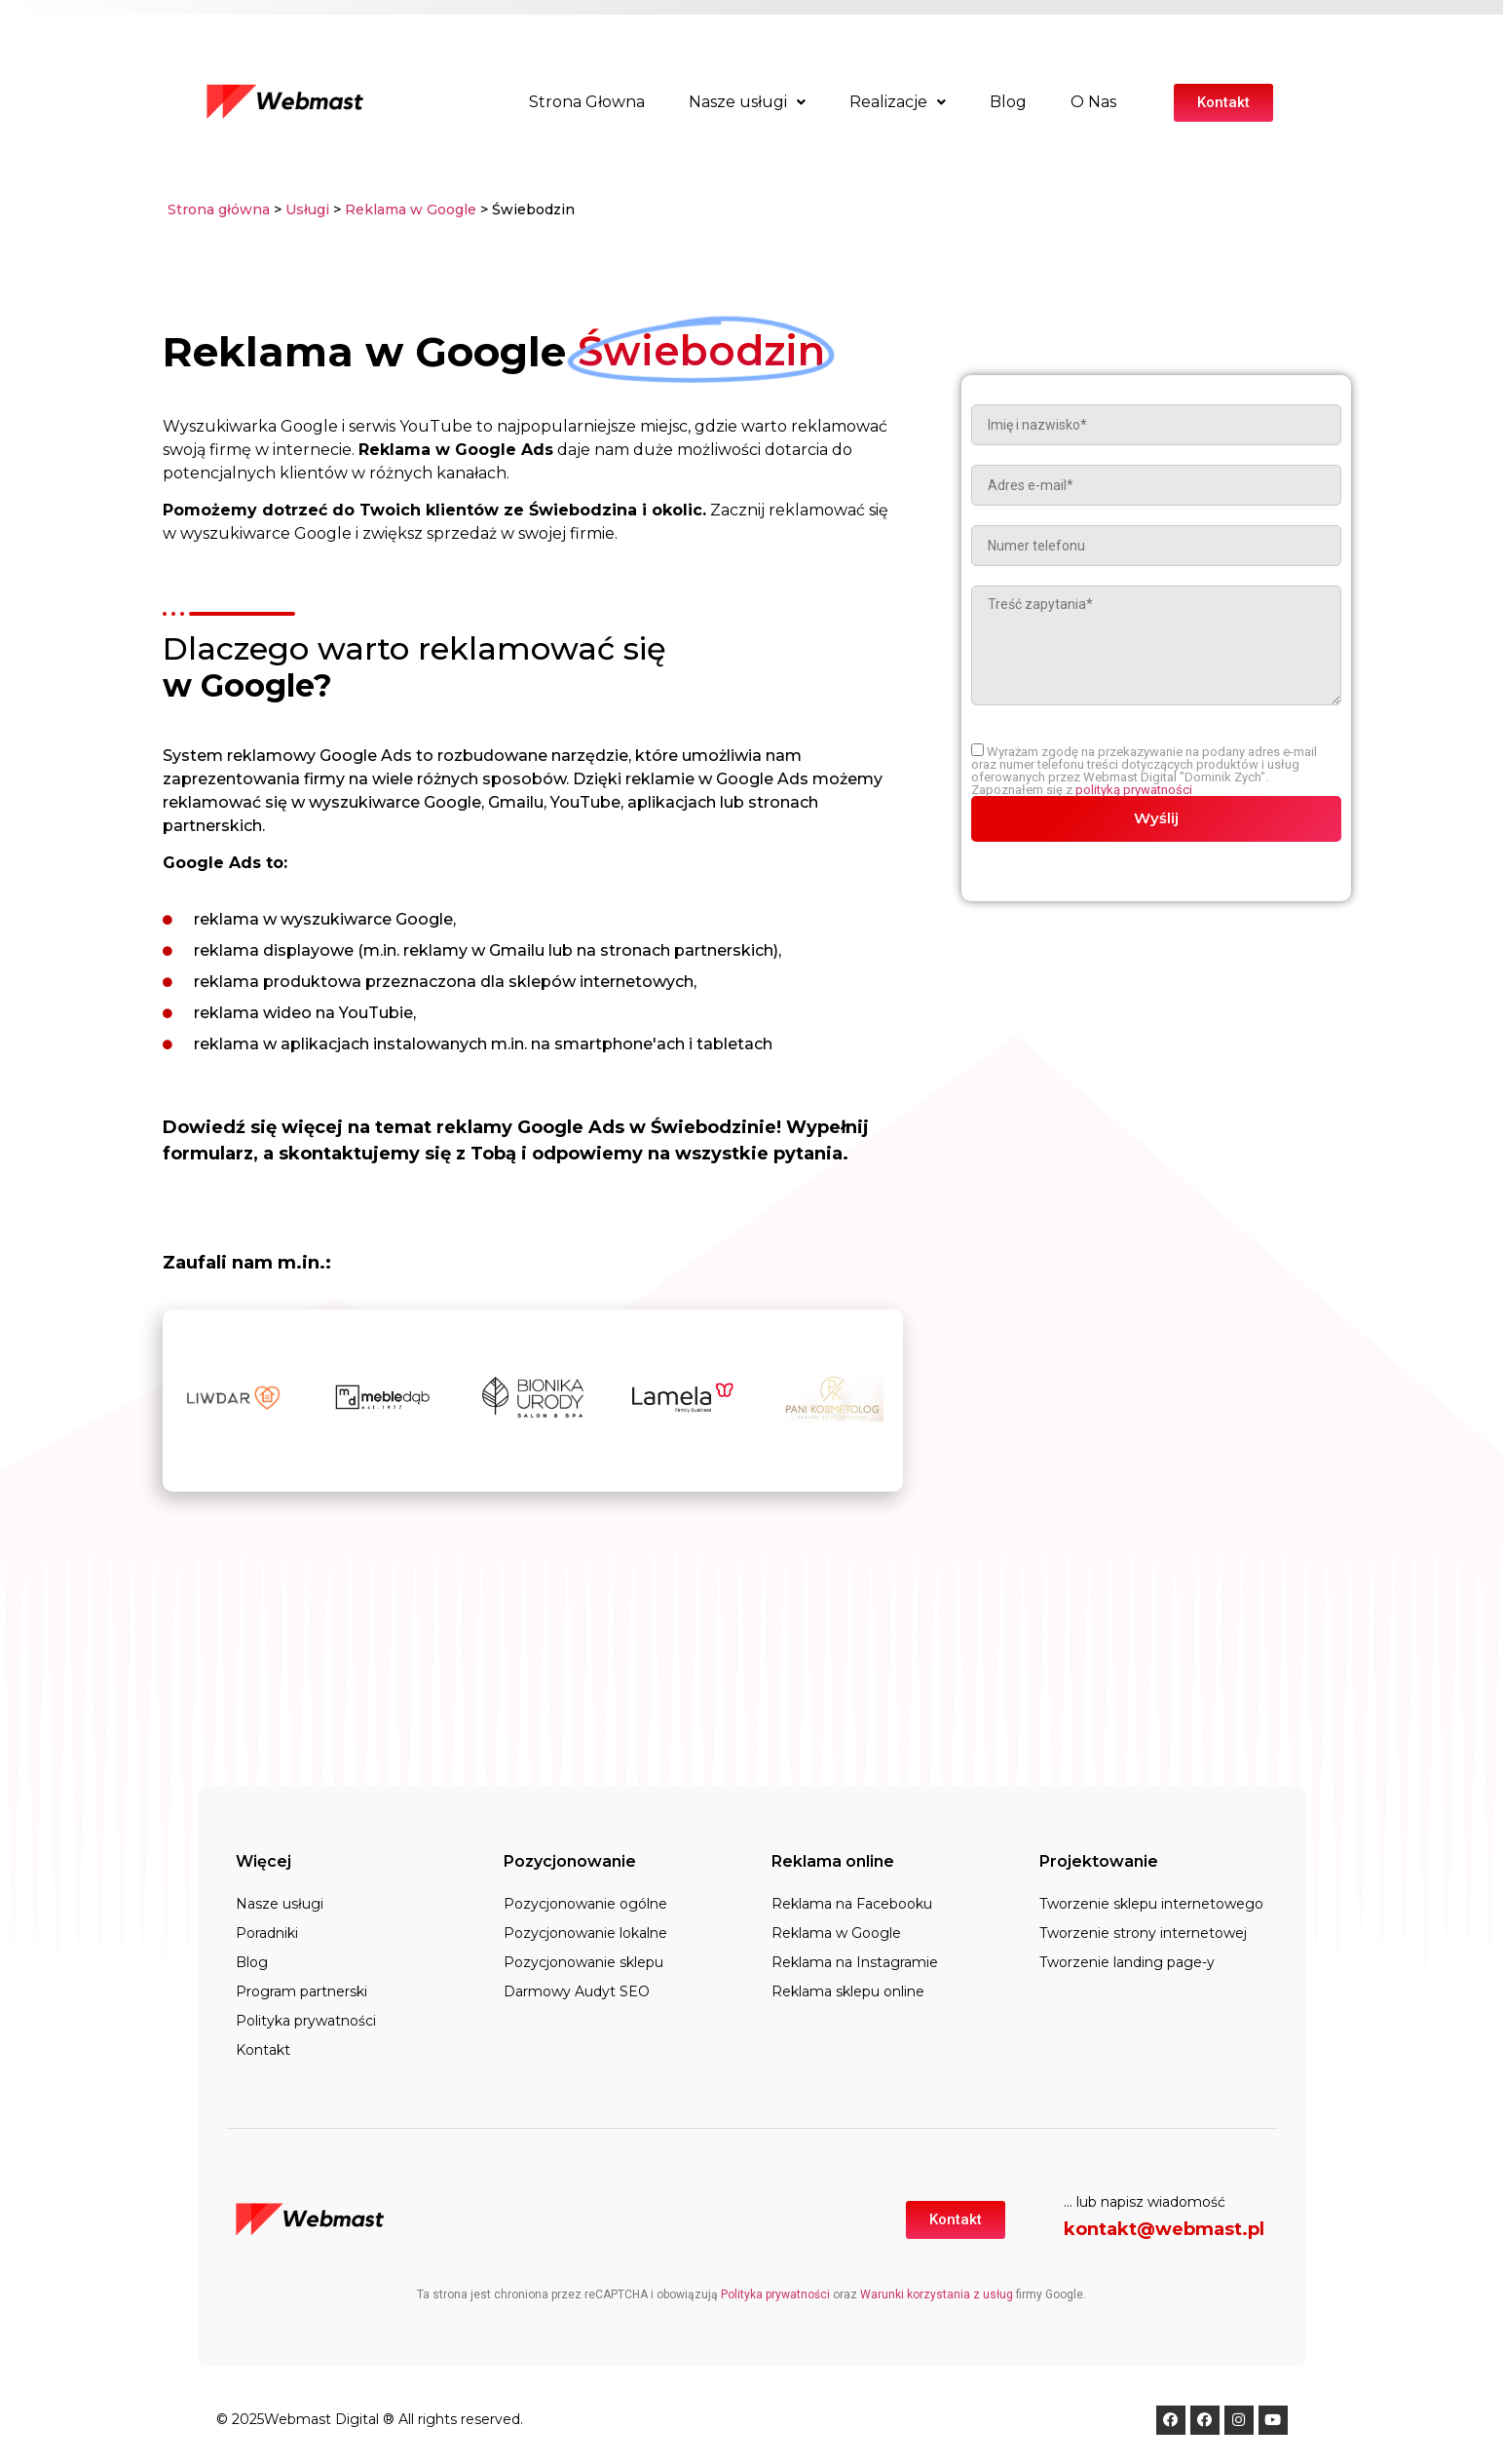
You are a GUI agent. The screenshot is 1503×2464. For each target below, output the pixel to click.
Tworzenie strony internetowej (1143, 1933)
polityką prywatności (1133, 789)
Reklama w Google (410, 209)
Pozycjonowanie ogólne (585, 1904)
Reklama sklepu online (847, 1991)
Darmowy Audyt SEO (577, 1991)
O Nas (1093, 102)
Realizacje (897, 102)
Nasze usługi (747, 102)
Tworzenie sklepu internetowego (1151, 1904)
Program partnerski (301, 1991)
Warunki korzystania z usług (936, 2294)
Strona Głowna (587, 102)
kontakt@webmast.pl (1164, 2229)
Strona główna (219, 209)
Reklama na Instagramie (854, 1962)
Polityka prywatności (306, 2020)
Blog (1008, 102)
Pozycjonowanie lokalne (585, 1933)
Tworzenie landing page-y (1127, 1962)
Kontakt (263, 2050)
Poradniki (267, 1933)
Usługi (307, 209)
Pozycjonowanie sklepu (583, 1962)
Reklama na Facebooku (851, 1904)
